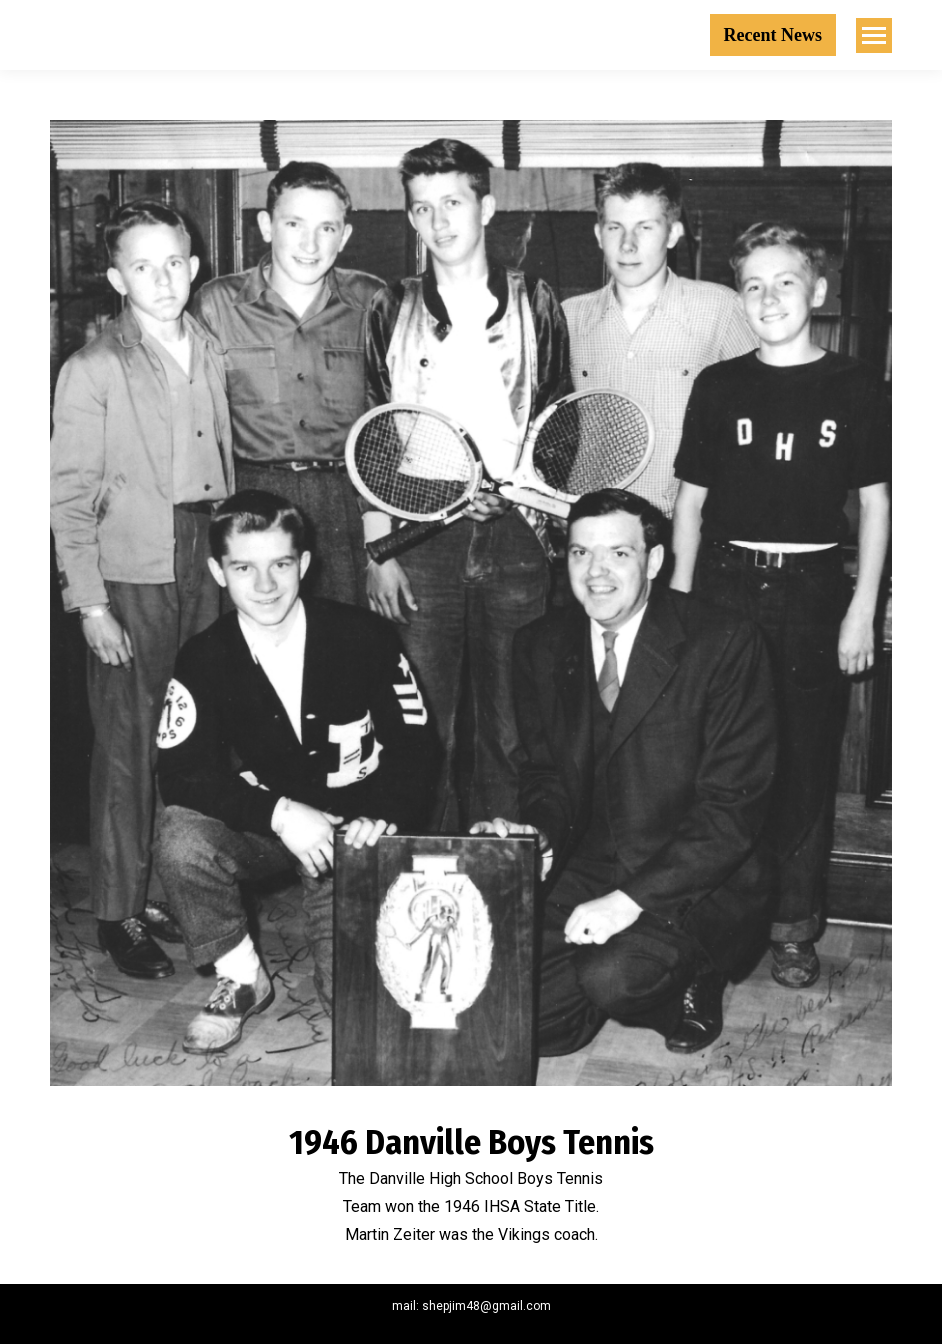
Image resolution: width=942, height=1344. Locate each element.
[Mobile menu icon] (874, 35)
